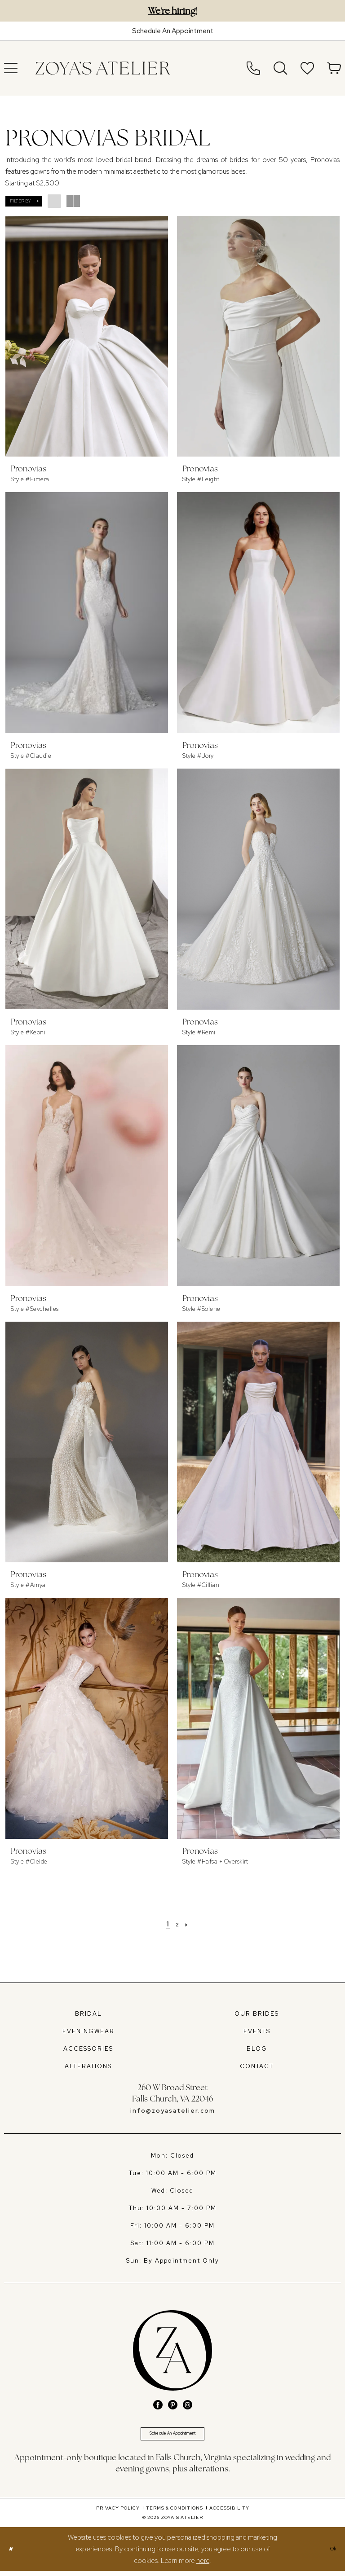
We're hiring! (172, 11)
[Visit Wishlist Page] (307, 68)
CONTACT (257, 2066)
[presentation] (86, 336)
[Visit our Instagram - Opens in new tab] (187, 2404)
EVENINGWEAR (88, 2031)
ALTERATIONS (88, 2066)
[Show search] (280, 68)
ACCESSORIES (88, 2049)
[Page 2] (177, 1924)
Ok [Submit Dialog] (330, 2554)
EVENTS (256, 2031)
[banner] (102, 68)
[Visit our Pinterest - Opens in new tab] (172, 2404)
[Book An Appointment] (172, 31)
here (202, 2565)
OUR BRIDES (256, 2014)
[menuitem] (253, 68)
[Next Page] (189, 1924)
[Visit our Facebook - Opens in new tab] (158, 2404)
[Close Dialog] (12, 2554)
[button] (23, 201)
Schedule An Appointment (172, 2436)
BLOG (257, 2049)
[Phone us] (253, 68)
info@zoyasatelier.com (172, 2110)
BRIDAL (88, 2014)
